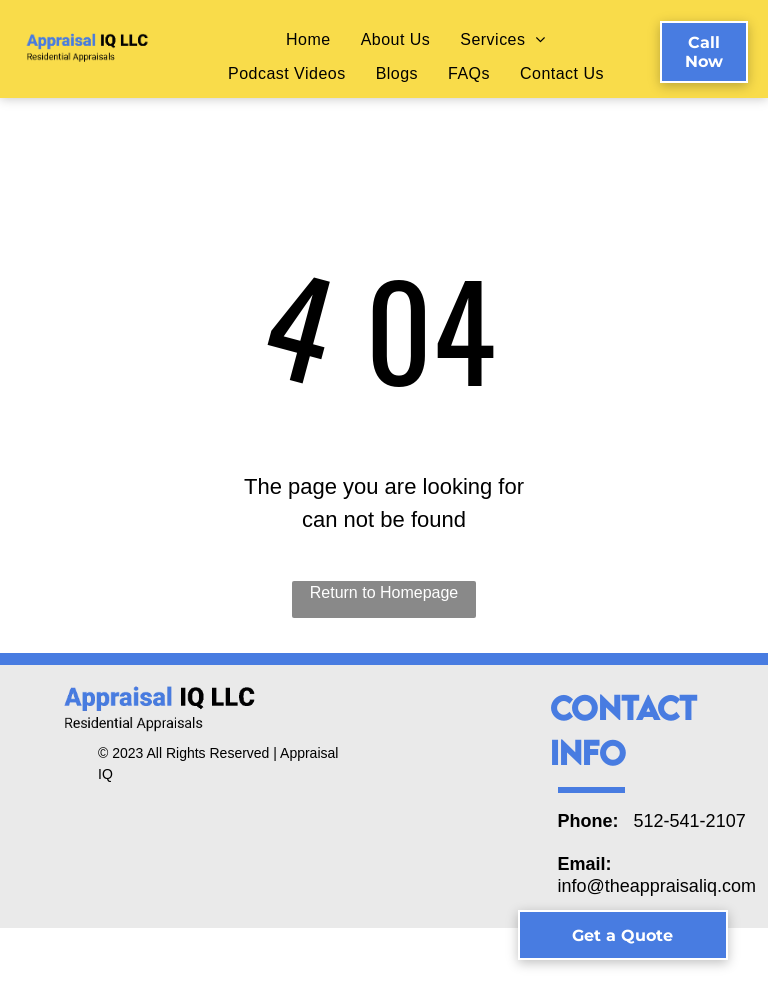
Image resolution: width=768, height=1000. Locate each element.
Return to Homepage (384, 592)
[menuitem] (308, 39)
